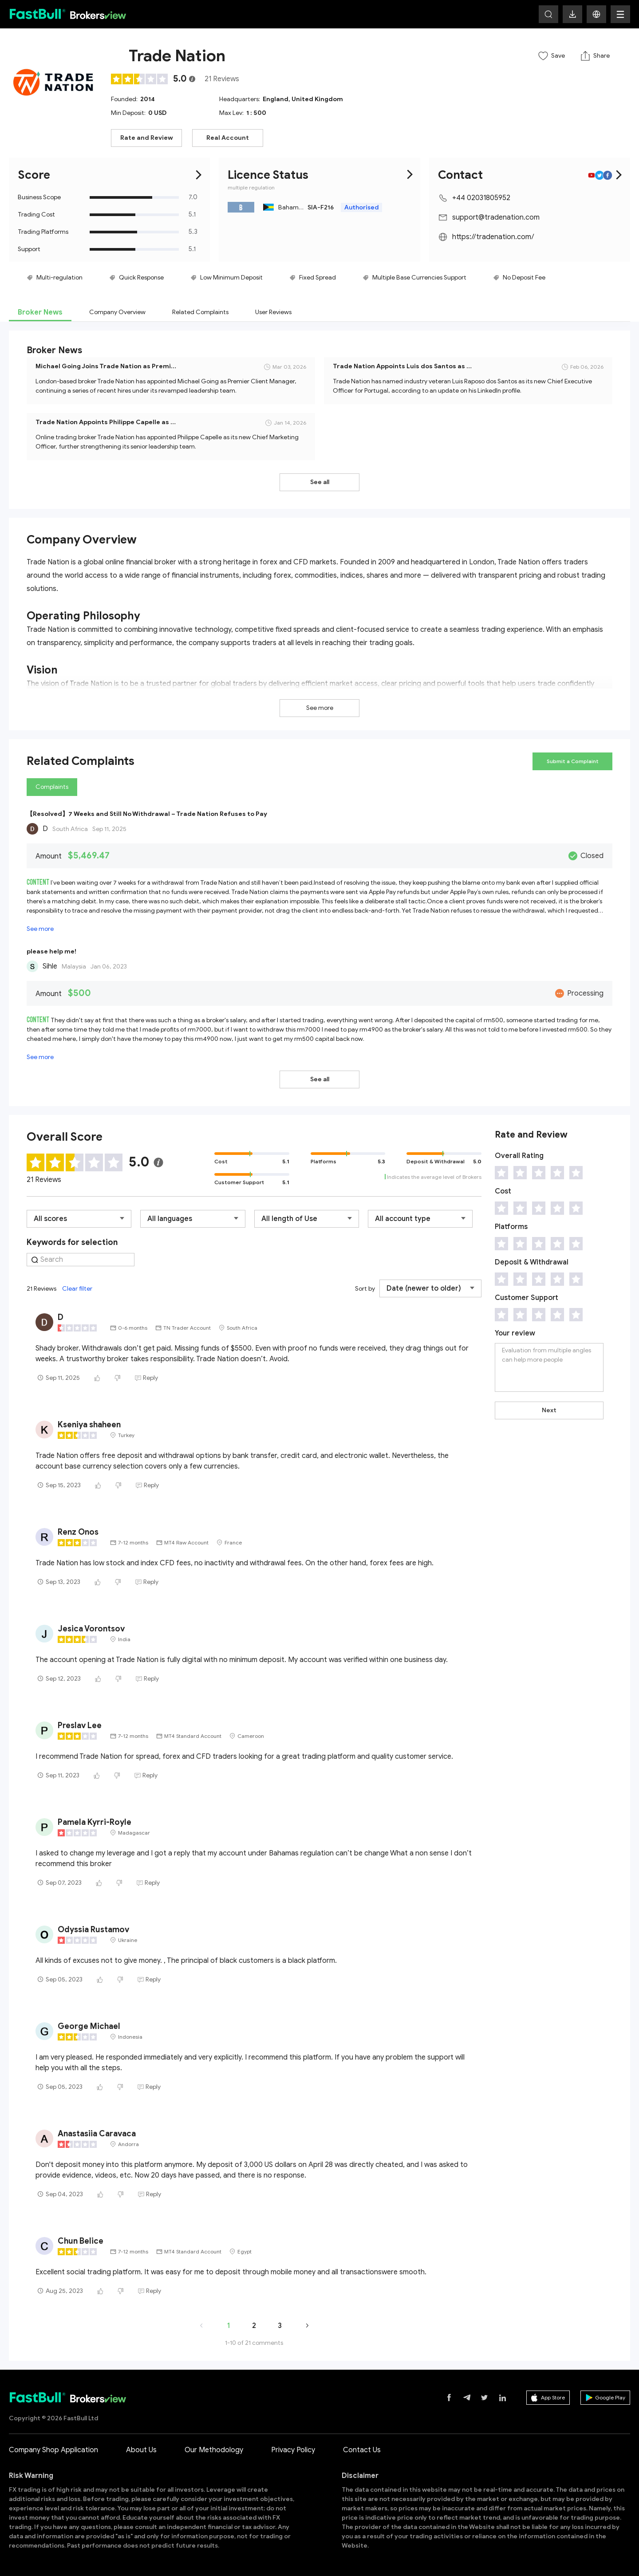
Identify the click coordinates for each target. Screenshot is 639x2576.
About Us (141, 2450)
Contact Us (362, 2450)
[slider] (140, 79)
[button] (596, 14)
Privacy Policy (293, 2450)
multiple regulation (251, 187)
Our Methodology (214, 2450)
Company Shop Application (53, 2450)
